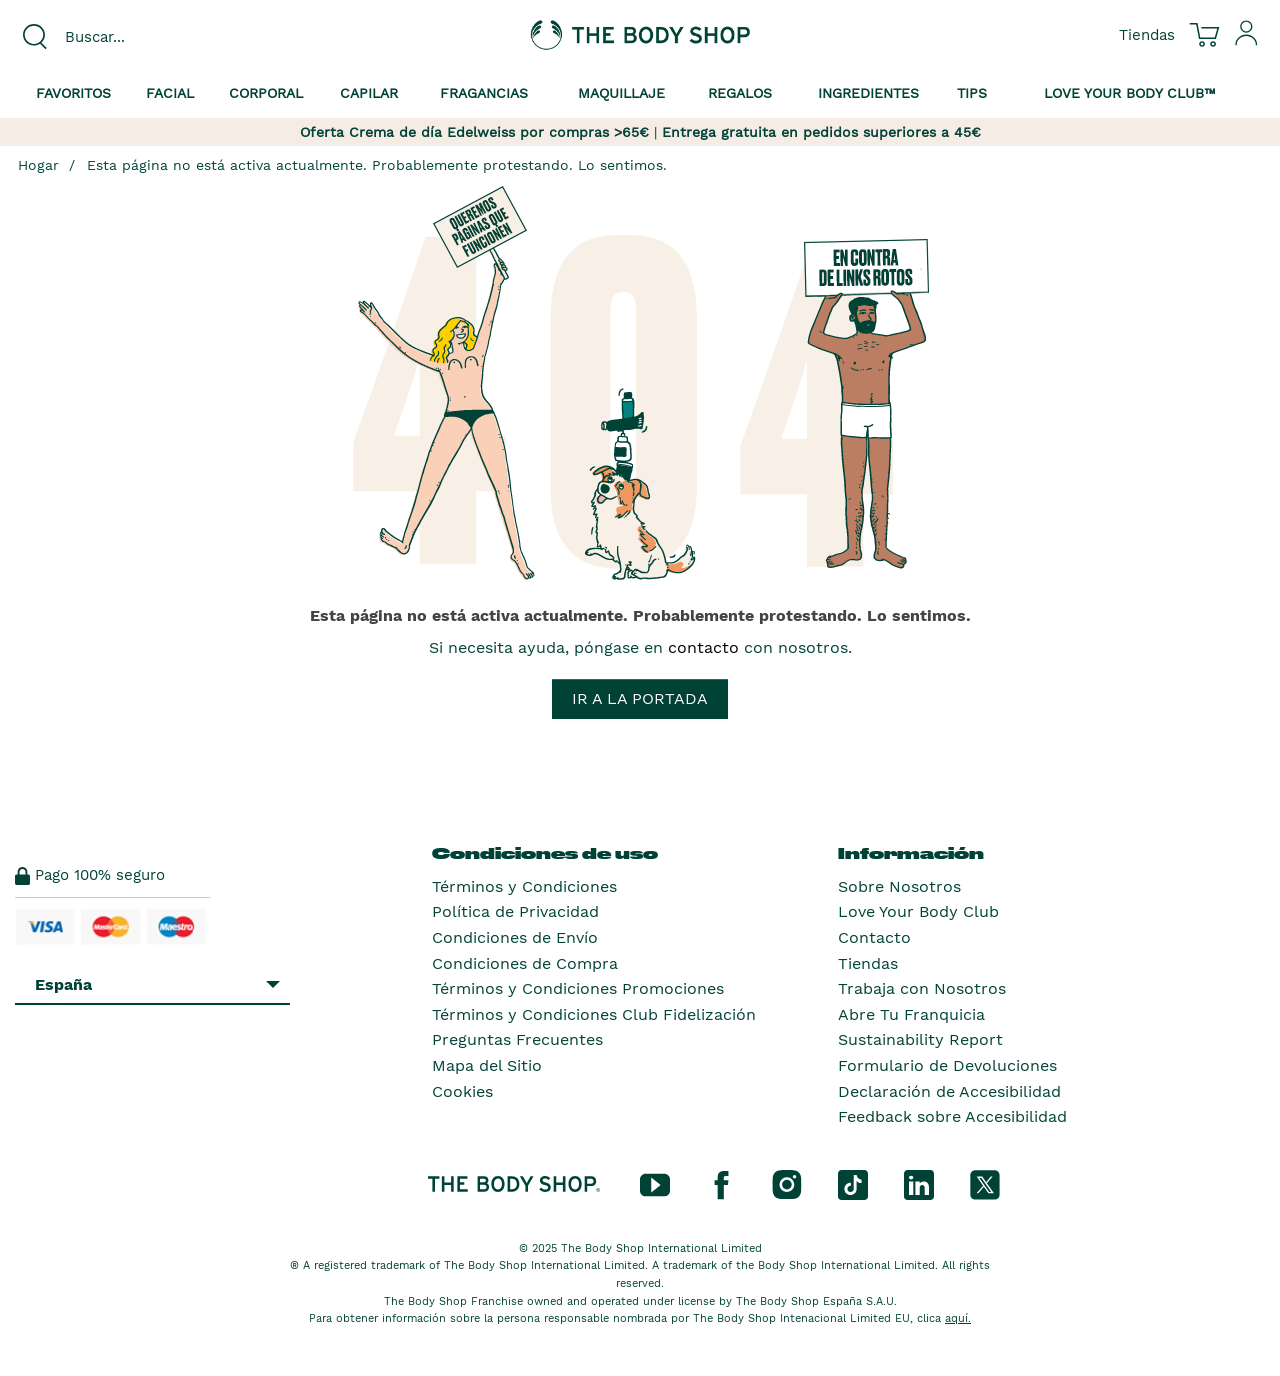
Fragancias (484, 93)
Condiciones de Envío (515, 937)
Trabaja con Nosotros (922, 988)
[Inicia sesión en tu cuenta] (1247, 41)
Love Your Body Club (918, 911)
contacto (703, 647)
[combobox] (160, 37)
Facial (170, 93)
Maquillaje (621, 93)
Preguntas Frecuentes (517, 1039)
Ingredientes (868, 93)
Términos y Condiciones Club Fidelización (594, 1014)
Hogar (38, 165)
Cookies (462, 1091)
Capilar (369, 93)
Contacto (874, 937)
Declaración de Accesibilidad (949, 1091)
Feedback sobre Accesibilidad (952, 1116)
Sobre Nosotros (899, 886)
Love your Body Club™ (1130, 93)
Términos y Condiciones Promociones (578, 988)
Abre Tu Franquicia (911, 1014)
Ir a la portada (640, 698)
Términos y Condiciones (524, 886)
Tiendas (868, 963)
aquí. (958, 1318)
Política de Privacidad (515, 911)
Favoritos (73, 93)
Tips (972, 93)
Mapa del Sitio (487, 1065)
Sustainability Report (920, 1039)
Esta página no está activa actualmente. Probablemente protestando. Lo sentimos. (377, 165)
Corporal (266, 93)
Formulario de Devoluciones (947, 1065)
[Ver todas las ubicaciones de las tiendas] (1147, 34)
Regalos (740, 93)
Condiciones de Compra (525, 963)
